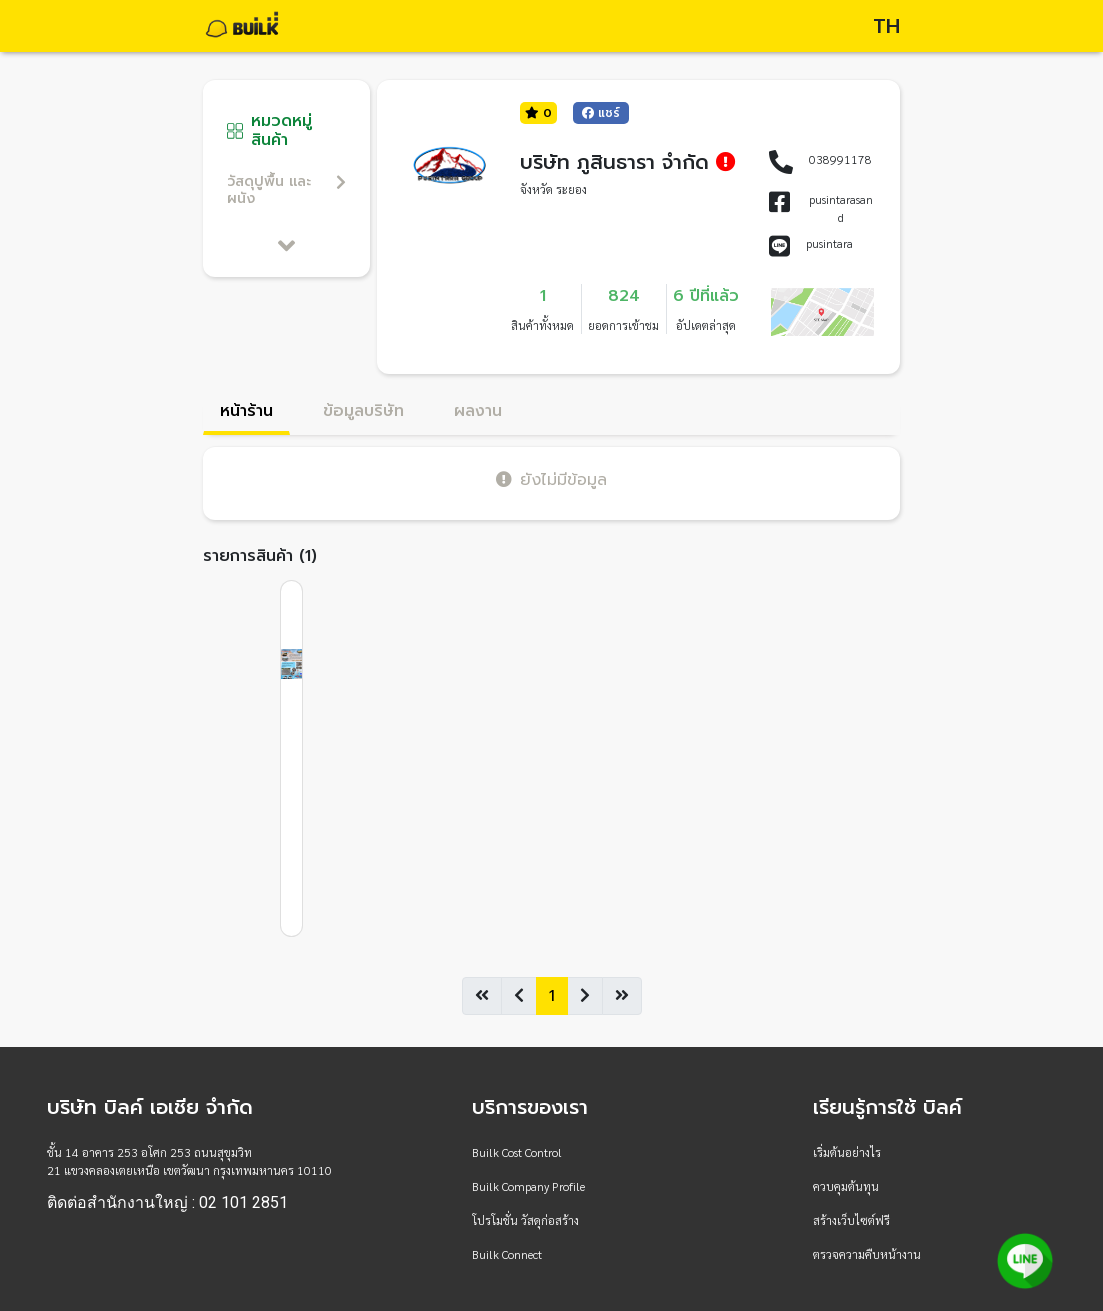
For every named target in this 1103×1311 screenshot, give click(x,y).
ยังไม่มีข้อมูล (551, 479)
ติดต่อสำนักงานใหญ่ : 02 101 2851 (167, 1203)
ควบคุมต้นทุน (846, 1186)
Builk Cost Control (517, 1152)
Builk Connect (507, 1254)
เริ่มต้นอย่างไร (847, 1152)
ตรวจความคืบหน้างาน (867, 1254)
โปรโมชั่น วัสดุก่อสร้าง (525, 1220)
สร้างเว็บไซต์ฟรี (851, 1220)
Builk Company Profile (528, 1186)
